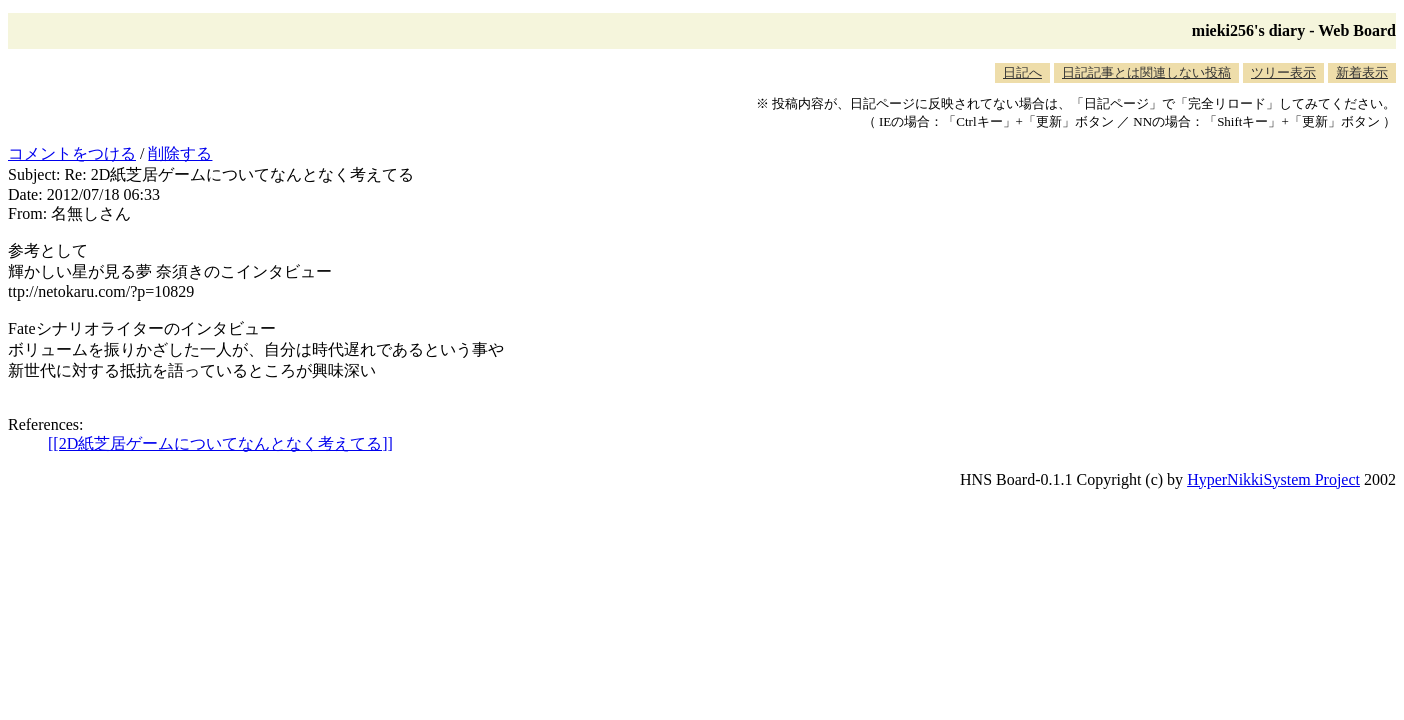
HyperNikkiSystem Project (1273, 479)
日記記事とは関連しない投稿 (1146, 72)
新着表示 (1362, 72)
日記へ (1022, 72)
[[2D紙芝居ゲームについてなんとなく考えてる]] (220, 443)
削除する (180, 153)
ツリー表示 (1283, 72)
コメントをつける (72, 153)
